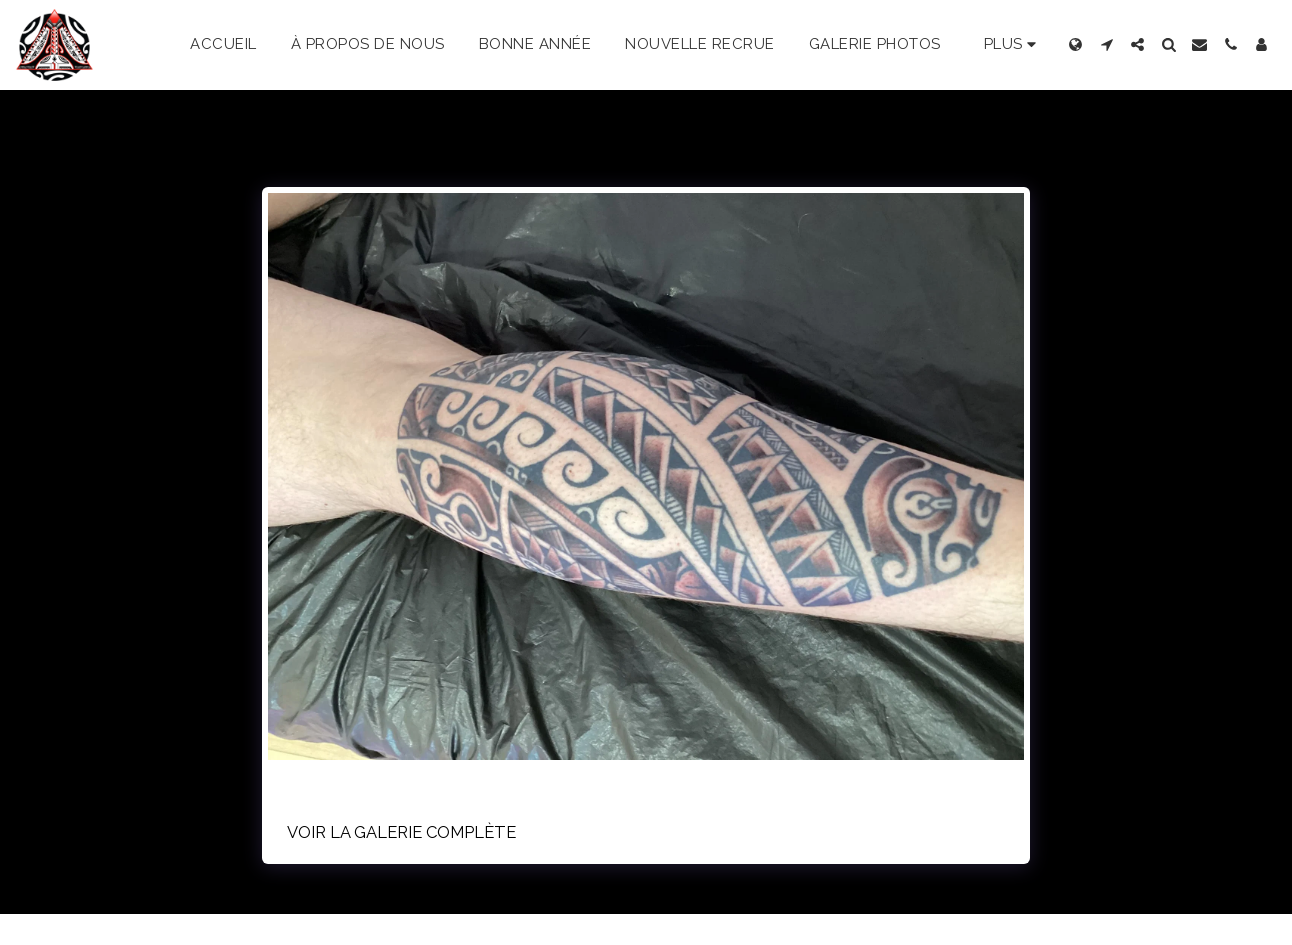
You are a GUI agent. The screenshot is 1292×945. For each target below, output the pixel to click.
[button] (1106, 44)
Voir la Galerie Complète (401, 832)
